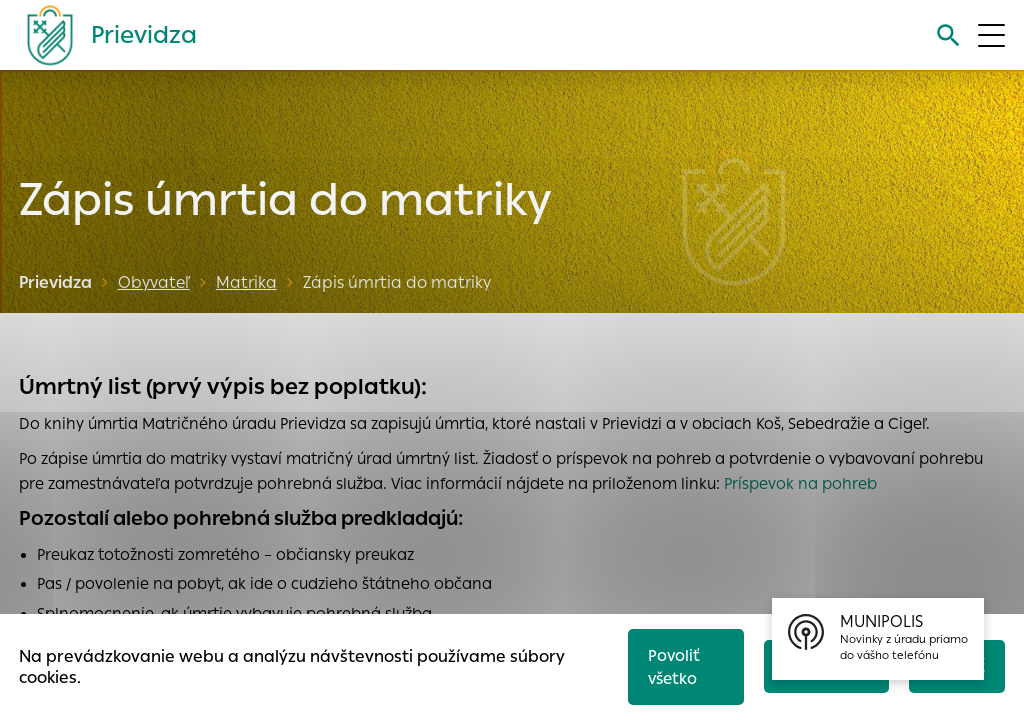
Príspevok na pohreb (800, 483)
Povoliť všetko (674, 667)
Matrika (246, 282)
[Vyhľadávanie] (948, 35)
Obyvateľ (154, 282)
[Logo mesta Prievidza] (104, 35)
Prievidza (55, 282)
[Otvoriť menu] (991, 35)
